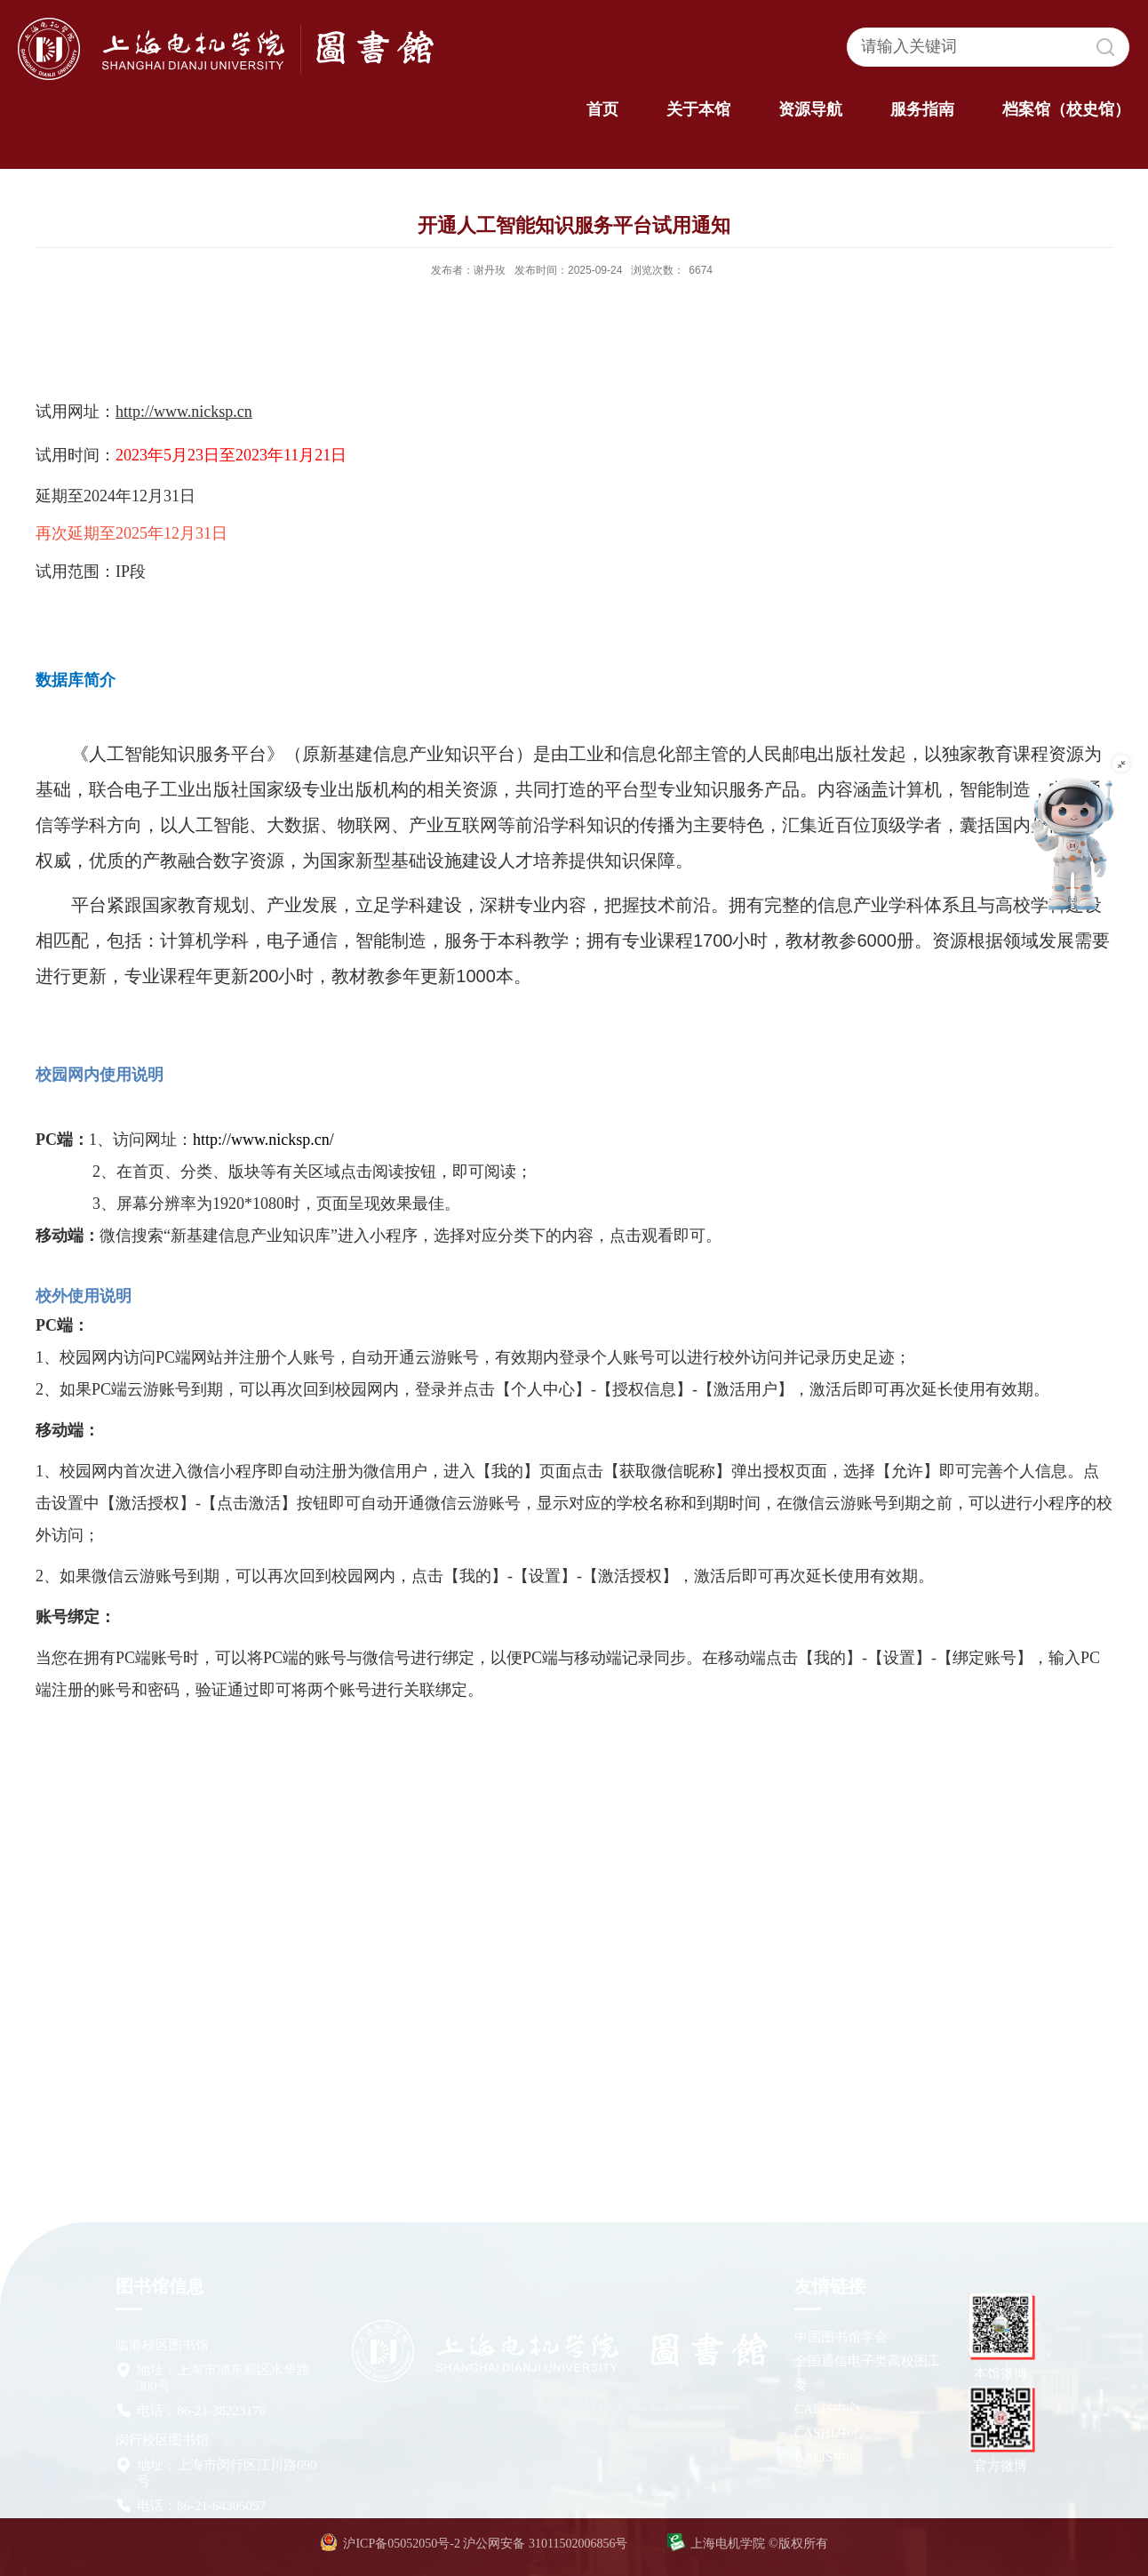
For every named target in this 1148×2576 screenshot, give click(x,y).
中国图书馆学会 (841, 2337)
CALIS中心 (826, 2409)
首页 (602, 109)
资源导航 (810, 109)
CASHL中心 (829, 2433)
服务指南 (922, 109)
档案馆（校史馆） (1066, 109)
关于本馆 (698, 109)
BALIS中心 (826, 2457)
